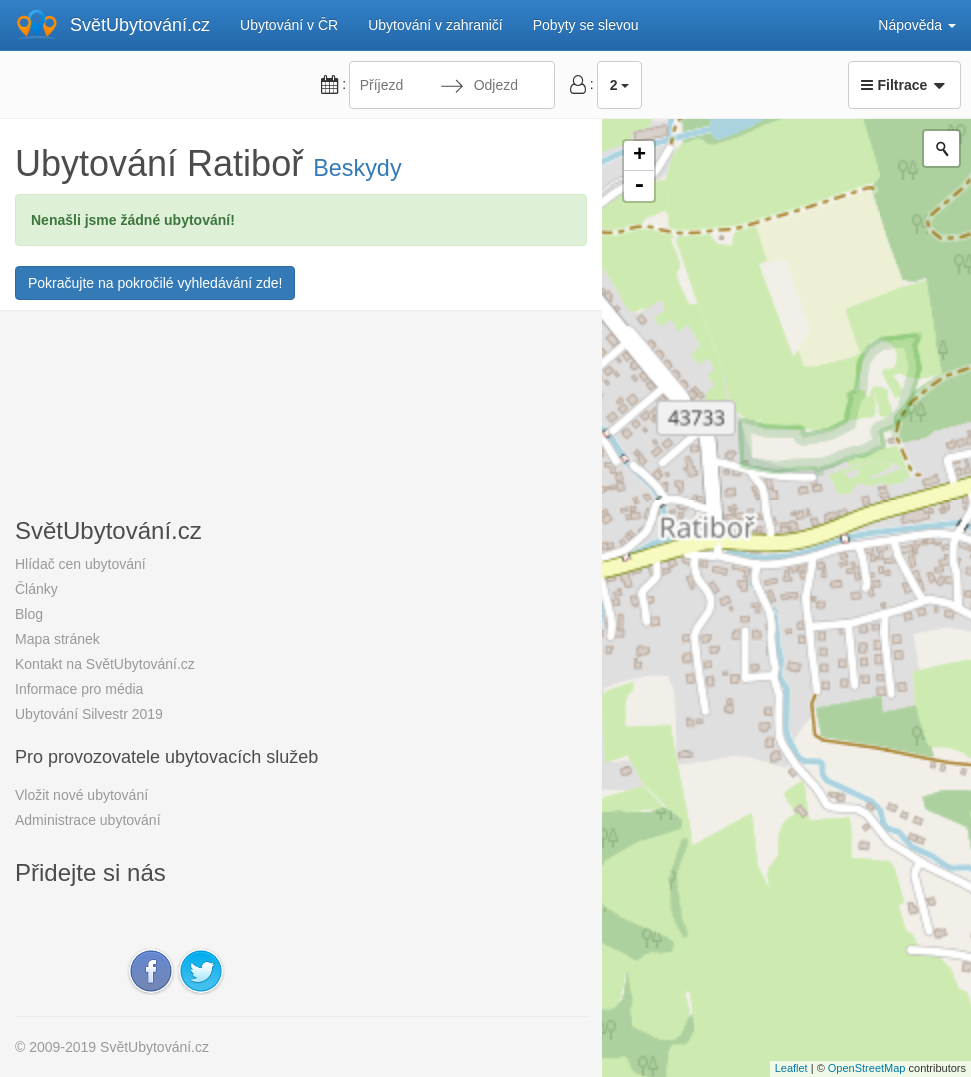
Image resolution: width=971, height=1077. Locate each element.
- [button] (639, 186)
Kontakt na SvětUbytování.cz (105, 664)
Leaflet (791, 1068)
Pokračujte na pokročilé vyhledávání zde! (155, 283)
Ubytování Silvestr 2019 (89, 714)
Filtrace (904, 85)
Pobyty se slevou (586, 25)
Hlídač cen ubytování (80, 564)
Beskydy (357, 168)
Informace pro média (79, 689)
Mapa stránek (57, 639)
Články (36, 589)
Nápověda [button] (917, 25)
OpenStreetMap (867, 1068)
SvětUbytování (140, 25)
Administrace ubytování (88, 820)
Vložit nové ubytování (81, 795)
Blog (29, 614)
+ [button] (639, 156)
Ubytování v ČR (289, 25)
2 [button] (620, 85)
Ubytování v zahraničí (435, 25)
